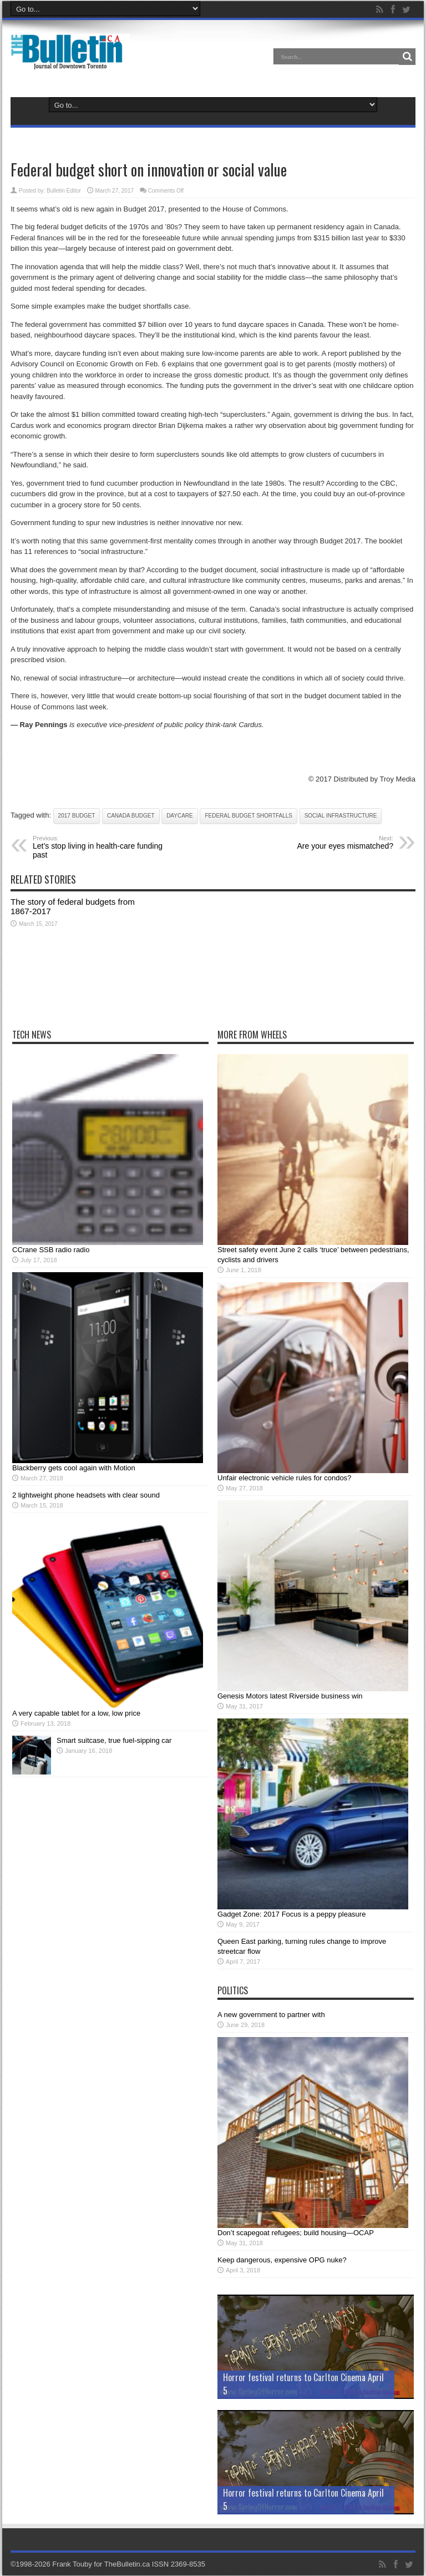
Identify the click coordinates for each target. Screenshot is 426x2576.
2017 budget (76, 816)
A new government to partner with (271, 2015)
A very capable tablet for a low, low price (76, 1714)
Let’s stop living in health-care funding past (101, 847)
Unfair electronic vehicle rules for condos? (284, 1478)
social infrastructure (341, 816)
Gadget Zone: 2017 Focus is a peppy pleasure (291, 1914)
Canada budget (131, 816)
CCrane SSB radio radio (50, 1250)
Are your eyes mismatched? (325, 843)
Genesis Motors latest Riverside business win (290, 1696)
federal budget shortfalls (248, 816)
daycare (179, 816)
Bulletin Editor (64, 191)
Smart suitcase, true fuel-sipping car (114, 1741)
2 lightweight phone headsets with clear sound (86, 1495)
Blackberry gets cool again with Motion (73, 1468)
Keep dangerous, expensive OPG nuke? (282, 2260)
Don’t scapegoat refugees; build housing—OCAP (295, 2233)
